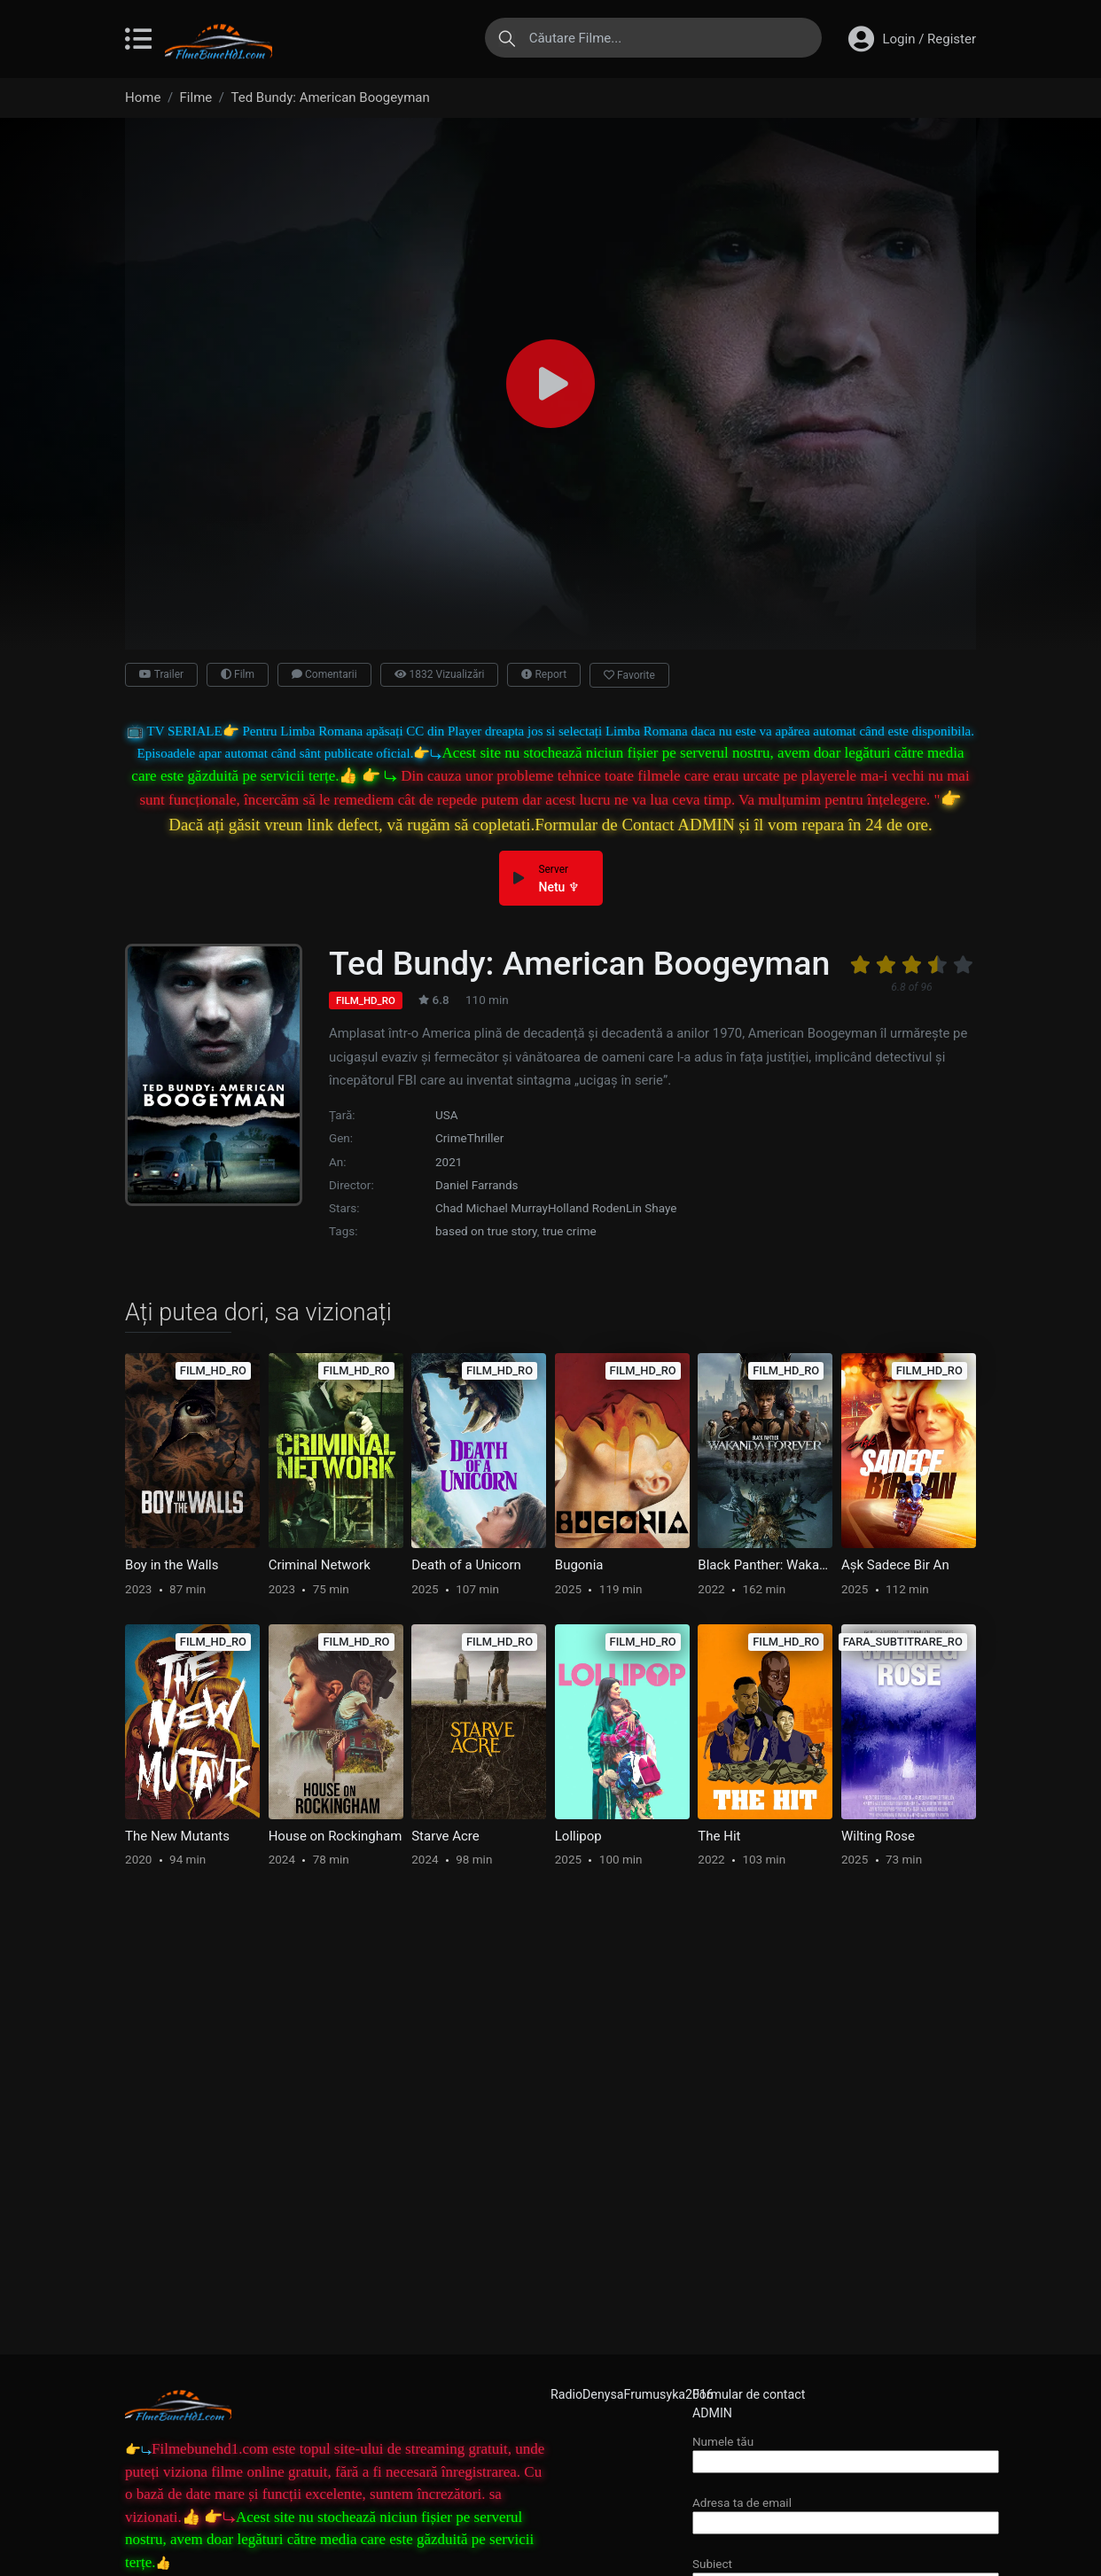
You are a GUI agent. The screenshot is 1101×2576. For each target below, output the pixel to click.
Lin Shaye (651, 1208)
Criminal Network (320, 1565)
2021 (448, 1162)
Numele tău (845, 2451)
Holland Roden (587, 1208)
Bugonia (579, 1565)
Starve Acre (445, 1836)
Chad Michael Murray (491, 1208)
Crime (451, 1138)
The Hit (719, 1836)
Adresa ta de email (845, 2512)
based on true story (486, 1231)
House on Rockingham (335, 1836)
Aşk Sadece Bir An (895, 1565)
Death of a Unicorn (466, 1565)
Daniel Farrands (477, 1185)
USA (446, 1115)
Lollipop (578, 1836)
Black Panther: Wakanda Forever (765, 1565)
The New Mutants (177, 1836)
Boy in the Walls (171, 1565)
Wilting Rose (878, 1836)
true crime (570, 1231)
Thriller (485, 1138)
